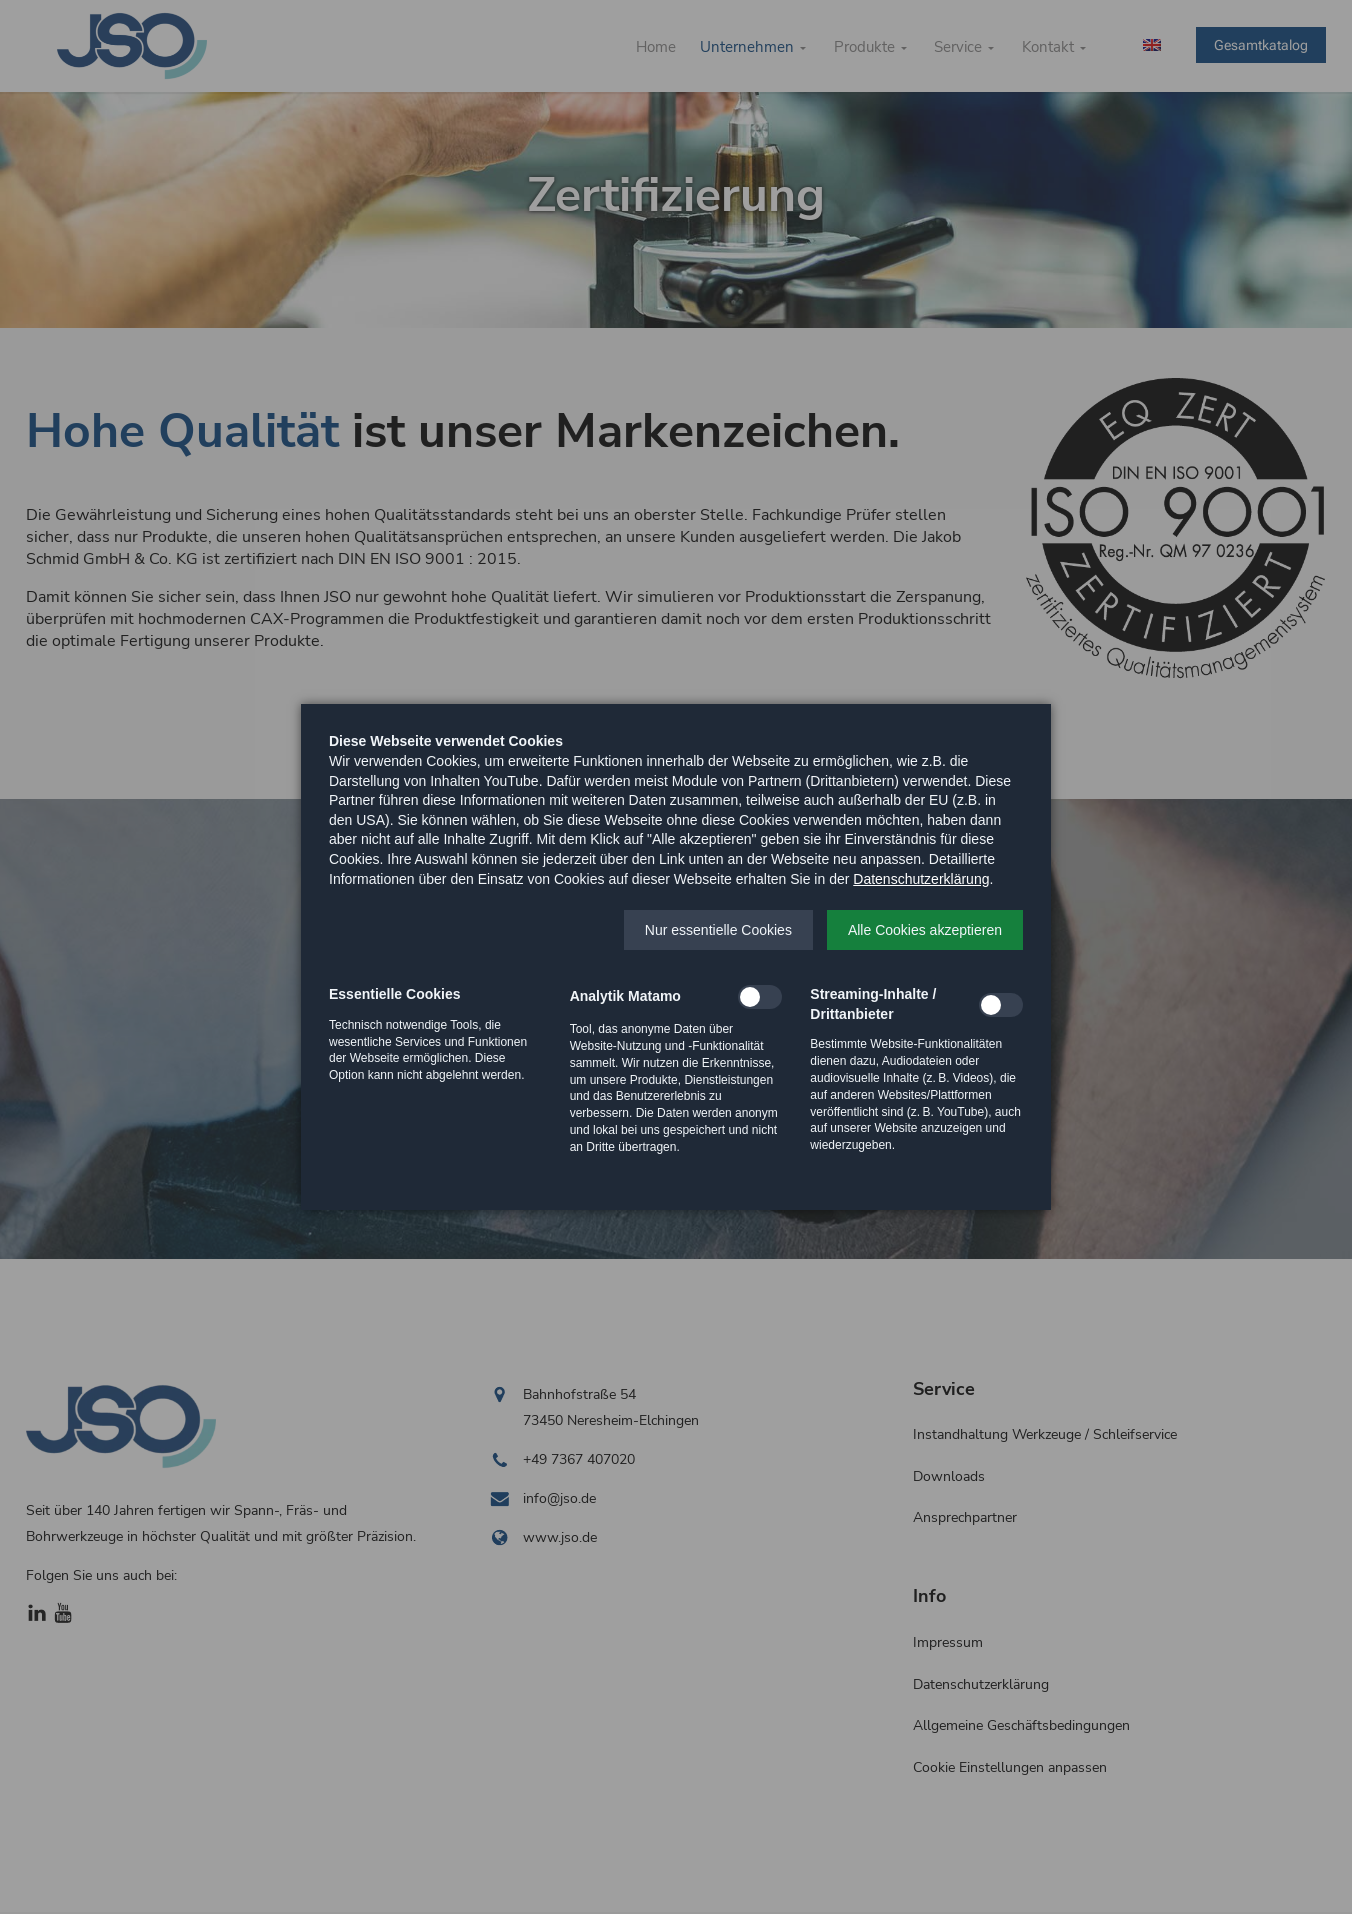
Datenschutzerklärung (921, 879)
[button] (718, 930)
